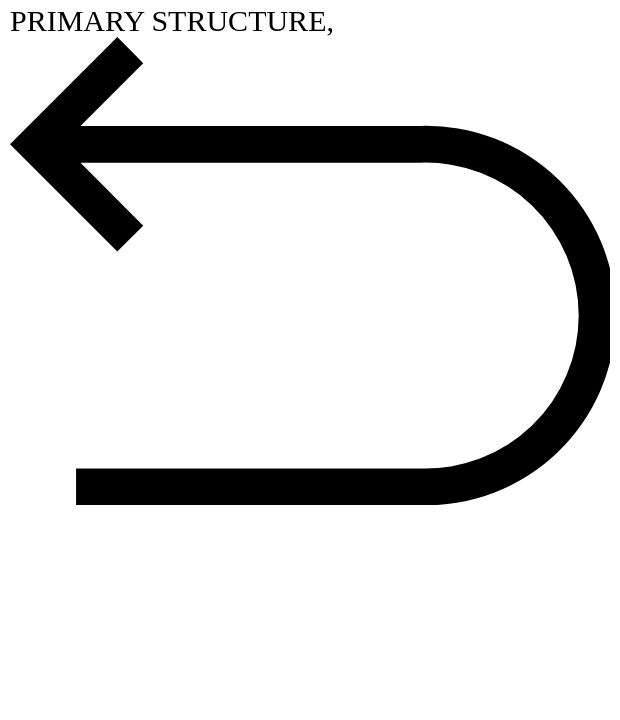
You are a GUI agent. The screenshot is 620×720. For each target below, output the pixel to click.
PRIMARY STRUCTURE (168, 20)
